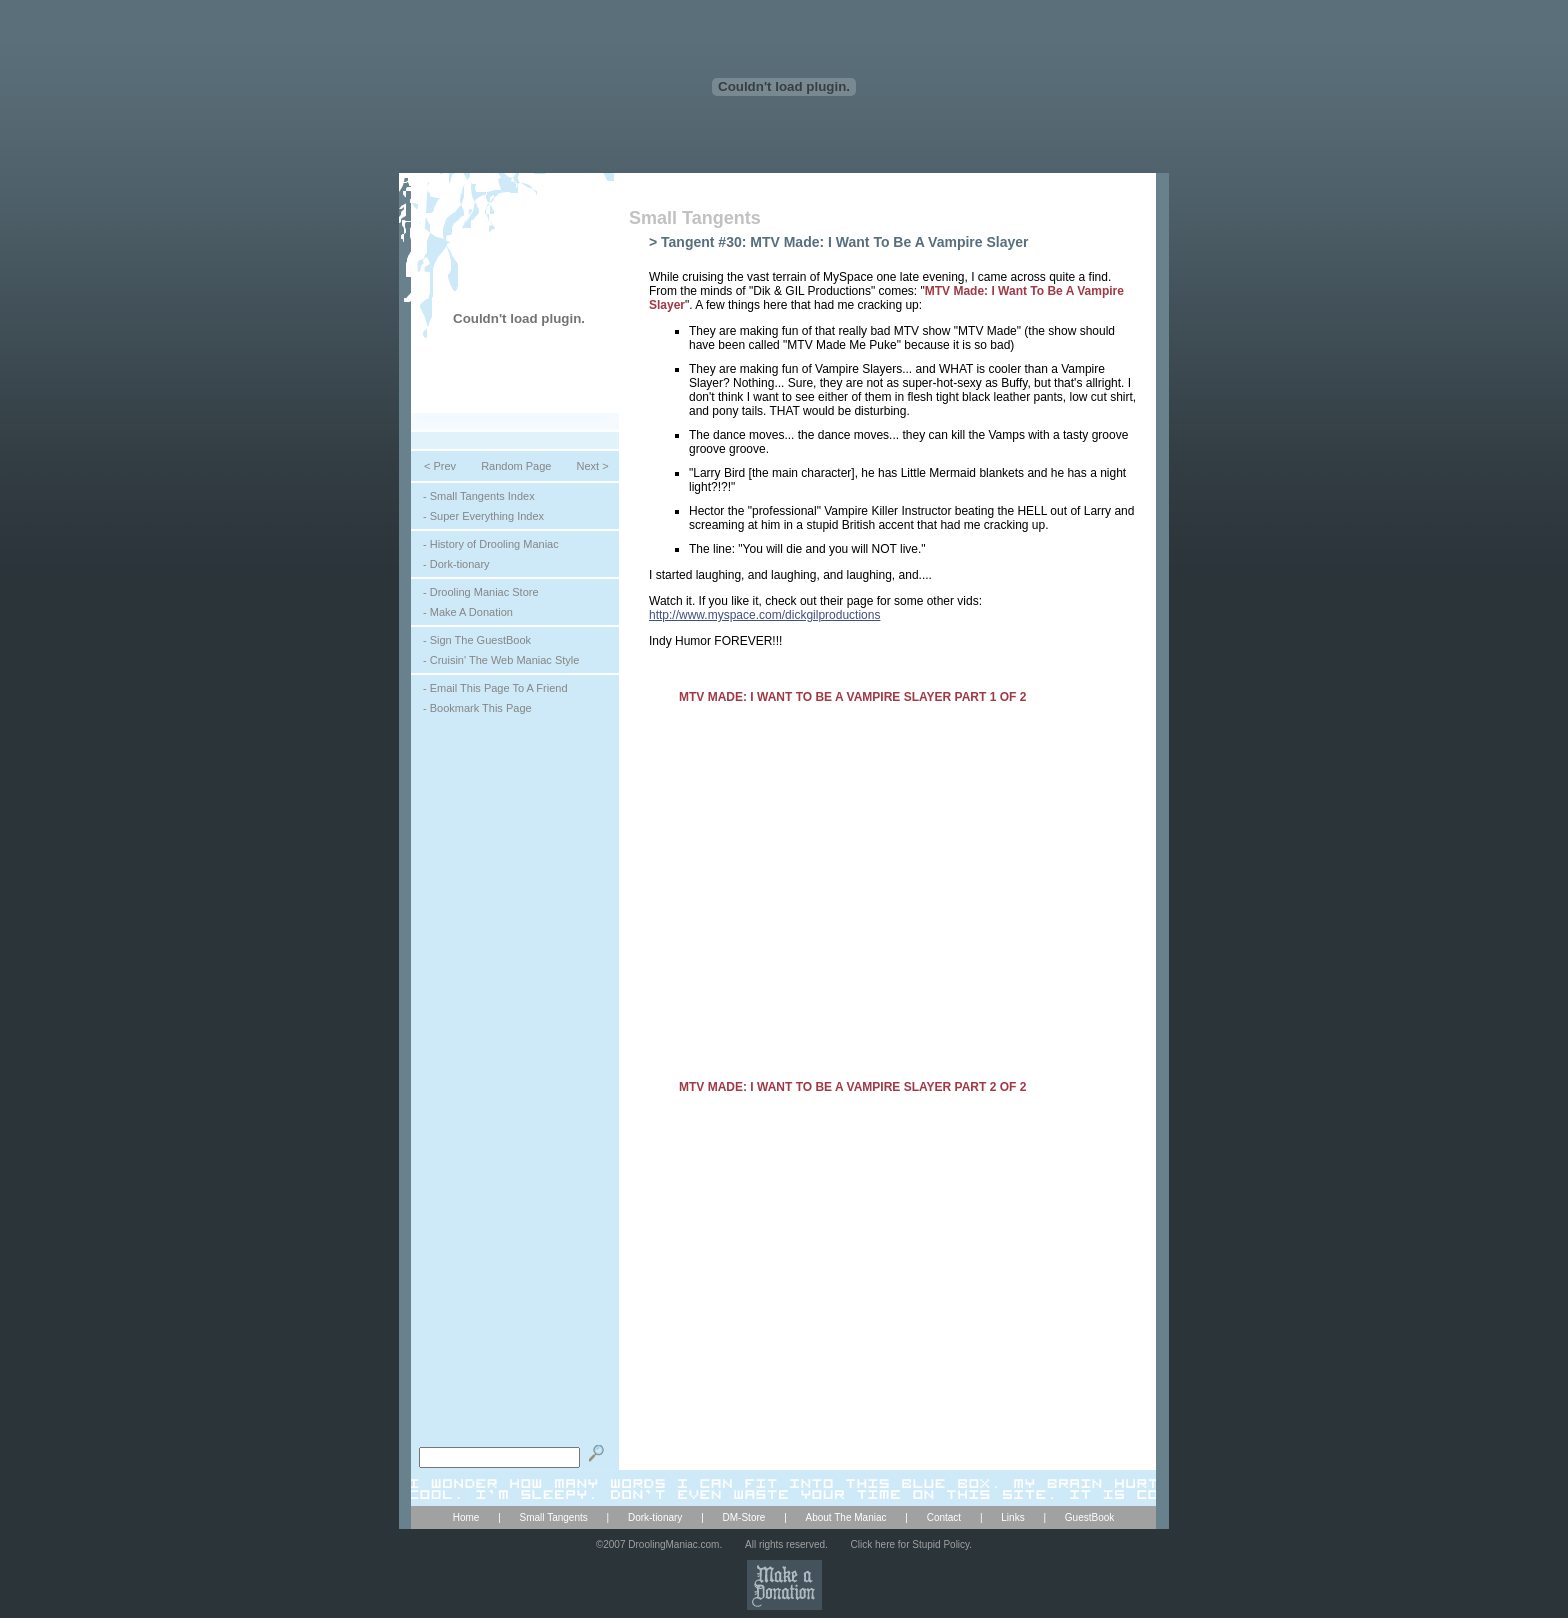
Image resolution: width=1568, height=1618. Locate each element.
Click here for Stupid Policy (910, 1544)
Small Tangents (695, 218)
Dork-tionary (655, 1517)
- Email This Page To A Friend (495, 688)
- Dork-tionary (456, 564)
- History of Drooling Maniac (491, 544)
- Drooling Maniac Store (481, 592)
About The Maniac (846, 1517)
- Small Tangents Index (479, 496)
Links (1012, 1517)
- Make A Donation (468, 612)
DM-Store (744, 1517)
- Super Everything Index (483, 516)
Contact (944, 1517)
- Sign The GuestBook (477, 640)
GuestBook (1089, 1517)
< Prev (440, 466)
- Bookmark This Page (477, 708)
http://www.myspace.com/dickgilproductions (764, 615)
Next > (592, 466)
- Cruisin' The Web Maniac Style (501, 660)
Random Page (516, 466)
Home (466, 1517)
